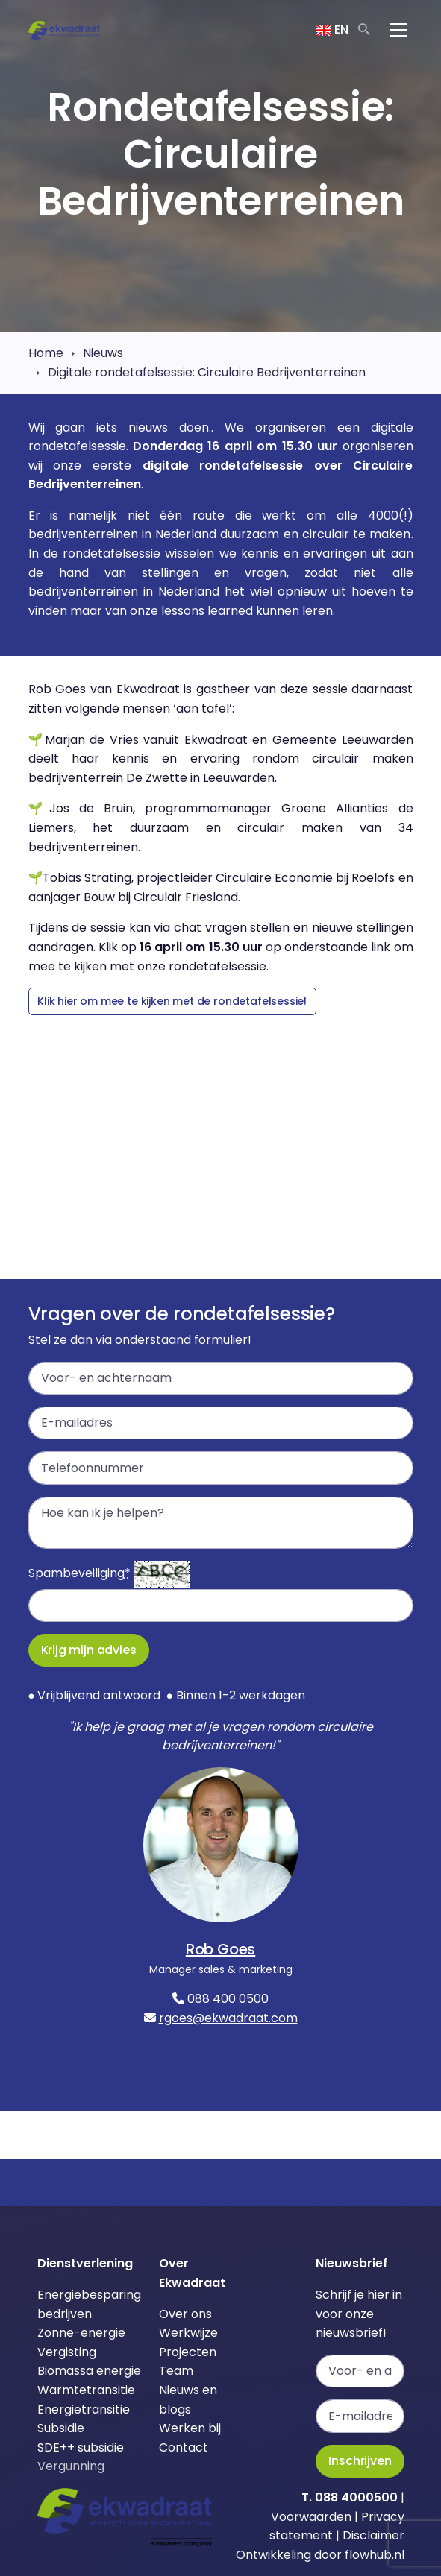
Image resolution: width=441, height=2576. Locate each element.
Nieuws (103, 353)
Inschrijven (359, 2460)
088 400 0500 (228, 1998)
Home (45, 353)
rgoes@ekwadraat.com (228, 2018)
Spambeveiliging (79, 1573)
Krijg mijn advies (89, 1649)
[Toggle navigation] (398, 30)
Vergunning (70, 2466)
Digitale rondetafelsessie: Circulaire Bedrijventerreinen (207, 372)
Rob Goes (221, 1949)
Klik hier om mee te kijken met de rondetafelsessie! (172, 1001)
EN (332, 29)
